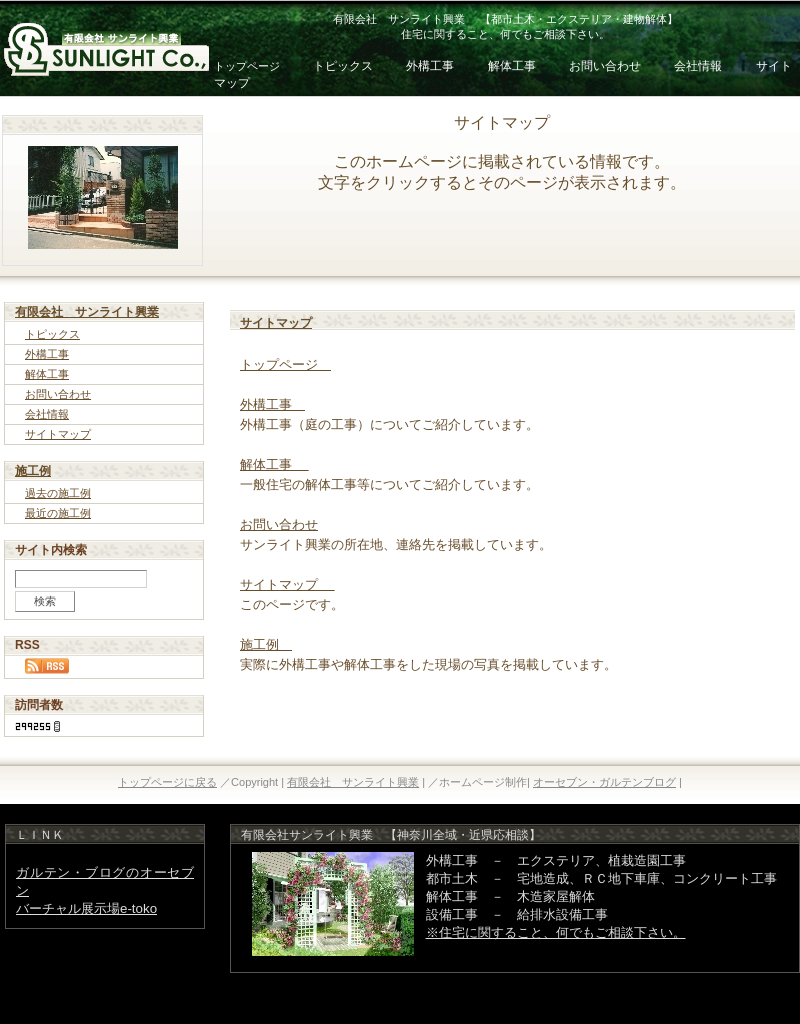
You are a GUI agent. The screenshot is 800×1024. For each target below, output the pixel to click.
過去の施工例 (58, 493)
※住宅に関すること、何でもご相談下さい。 (556, 932)
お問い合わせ (606, 66)
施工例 (33, 471)
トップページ (247, 66)
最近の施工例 (58, 513)
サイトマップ (58, 434)
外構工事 (430, 66)
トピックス (343, 66)
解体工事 (513, 66)
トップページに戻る (167, 782)
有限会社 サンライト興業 (87, 312)
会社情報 (698, 66)
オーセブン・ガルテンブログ (604, 782)
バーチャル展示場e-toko (86, 908)
